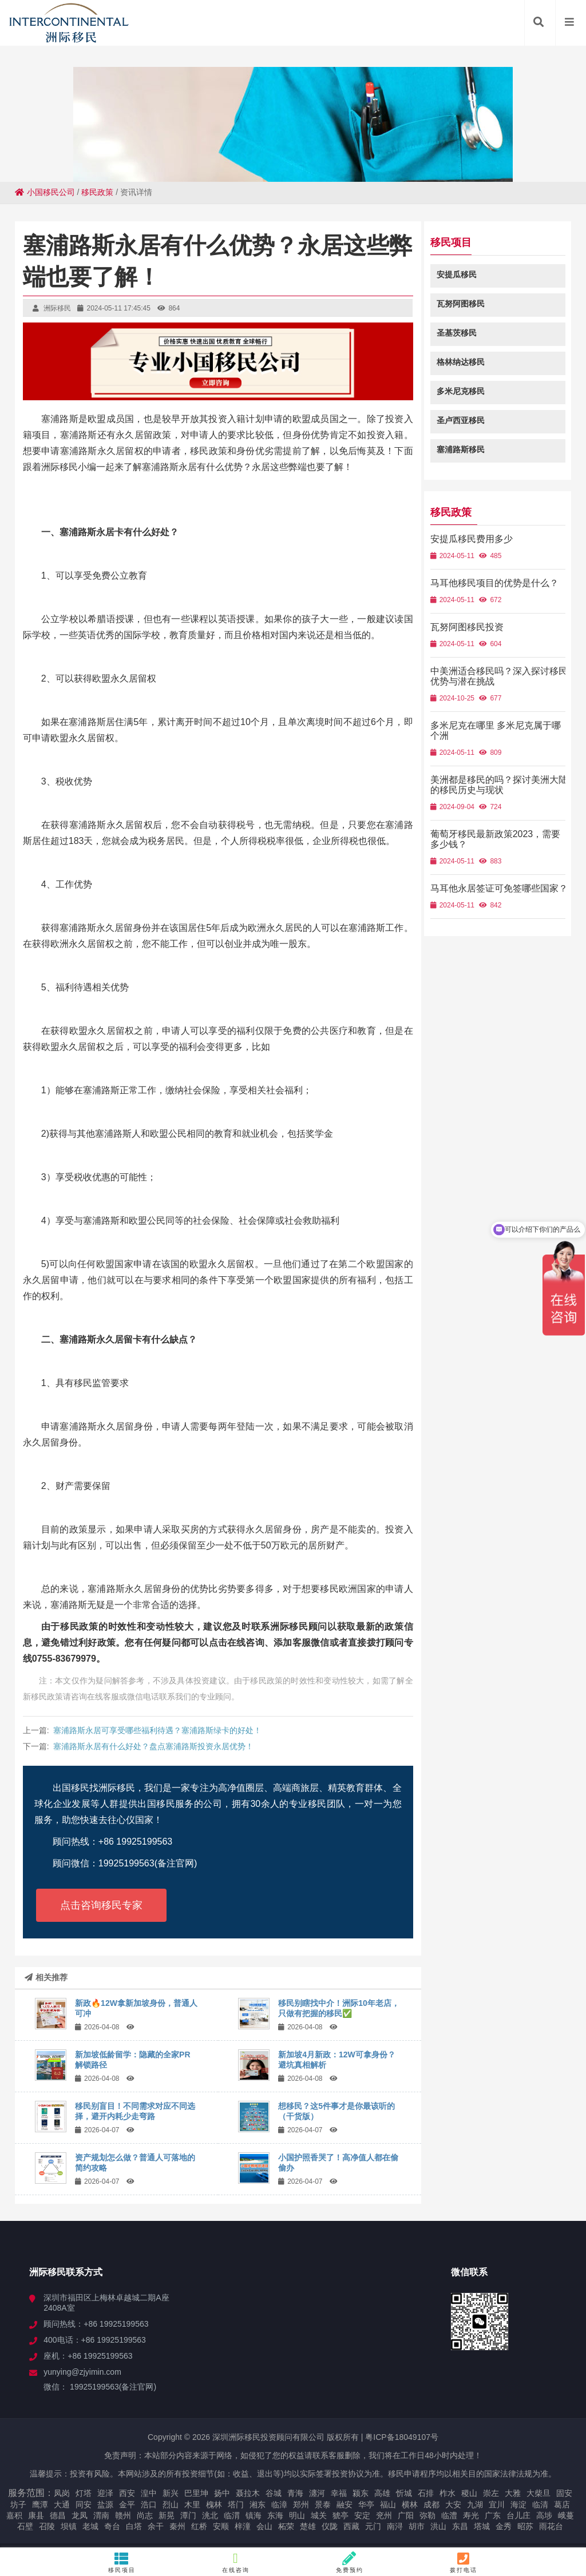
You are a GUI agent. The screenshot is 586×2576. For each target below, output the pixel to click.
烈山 (171, 2504)
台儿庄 (518, 2515)
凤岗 (62, 2493)
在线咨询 (236, 2562)
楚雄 (308, 2526)
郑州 (301, 2504)
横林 (410, 2504)
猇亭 (340, 2515)
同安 (84, 2504)
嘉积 (14, 2515)
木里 (192, 2504)
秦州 (177, 2526)
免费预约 (350, 2562)
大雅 (513, 2493)
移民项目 (122, 2562)
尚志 (145, 2515)
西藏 (351, 2526)
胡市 (417, 2526)
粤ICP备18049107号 (401, 2437)
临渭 (232, 2515)
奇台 (112, 2526)
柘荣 (286, 2526)
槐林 (214, 2504)
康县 (36, 2515)
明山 (297, 2515)
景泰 (323, 2504)
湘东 (258, 2504)
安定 (362, 2515)
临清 (540, 2504)
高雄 (382, 2493)
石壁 (25, 2526)
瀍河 (317, 2493)
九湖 (475, 2504)
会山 (264, 2526)
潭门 (188, 2515)
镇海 (254, 2515)
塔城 (482, 2526)
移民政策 (97, 192)
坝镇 (69, 2526)
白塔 (134, 2526)
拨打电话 (464, 2562)
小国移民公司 (45, 192)
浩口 (149, 2504)
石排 (426, 2493)
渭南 (101, 2515)
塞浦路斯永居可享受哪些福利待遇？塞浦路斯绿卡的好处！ (157, 1730)
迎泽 (105, 2493)
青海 (295, 2493)
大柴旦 (538, 2493)
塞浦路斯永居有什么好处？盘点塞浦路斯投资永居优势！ (153, 1746)
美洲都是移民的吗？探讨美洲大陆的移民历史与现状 (502, 785)
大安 (453, 2504)
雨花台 (551, 2526)
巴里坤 (196, 2493)
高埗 (544, 2515)
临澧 (449, 2515)
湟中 (149, 2493)
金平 (127, 2504)
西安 (127, 2493)
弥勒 (427, 2515)
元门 (373, 2526)
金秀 (504, 2526)
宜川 (497, 2504)
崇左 (491, 2493)
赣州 (123, 2515)
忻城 (404, 2493)
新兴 (171, 2493)
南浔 (395, 2526)
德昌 (58, 2515)
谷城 (274, 2493)
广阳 (406, 2515)
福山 (388, 2504)
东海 (275, 2515)
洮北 (210, 2515)
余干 (156, 2526)
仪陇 (330, 2526)
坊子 (18, 2504)
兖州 (384, 2515)
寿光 (471, 2515)
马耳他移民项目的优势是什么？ (502, 583)
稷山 (469, 2493)
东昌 (460, 2526)
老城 (90, 2526)
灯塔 (84, 2493)
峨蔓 (566, 2515)
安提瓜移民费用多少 (479, 539)
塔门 (236, 2504)
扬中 (222, 2493)
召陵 (47, 2526)
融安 (344, 2504)
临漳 (279, 2504)
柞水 (448, 2493)
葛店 (562, 2504)
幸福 (339, 2493)
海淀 (518, 2504)
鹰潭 (40, 2504)
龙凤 (80, 2515)
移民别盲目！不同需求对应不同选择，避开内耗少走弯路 (135, 2111)
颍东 (361, 2493)
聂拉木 (248, 2493)
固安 (564, 2493)
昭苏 (525, 2526)
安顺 (221, 2526)
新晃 (167, 2515)
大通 (62, 2504)
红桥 (199, 2526)
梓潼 (243, 2526)
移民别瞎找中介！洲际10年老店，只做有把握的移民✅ (338, 2008)
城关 (319, 2515)
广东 (493, 2515)
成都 (431, 2504)
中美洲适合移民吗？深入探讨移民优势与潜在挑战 (502, 676)
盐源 (105, 2504)
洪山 (438, 2526)
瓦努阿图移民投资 (474, 627)
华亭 (366, 2504)
